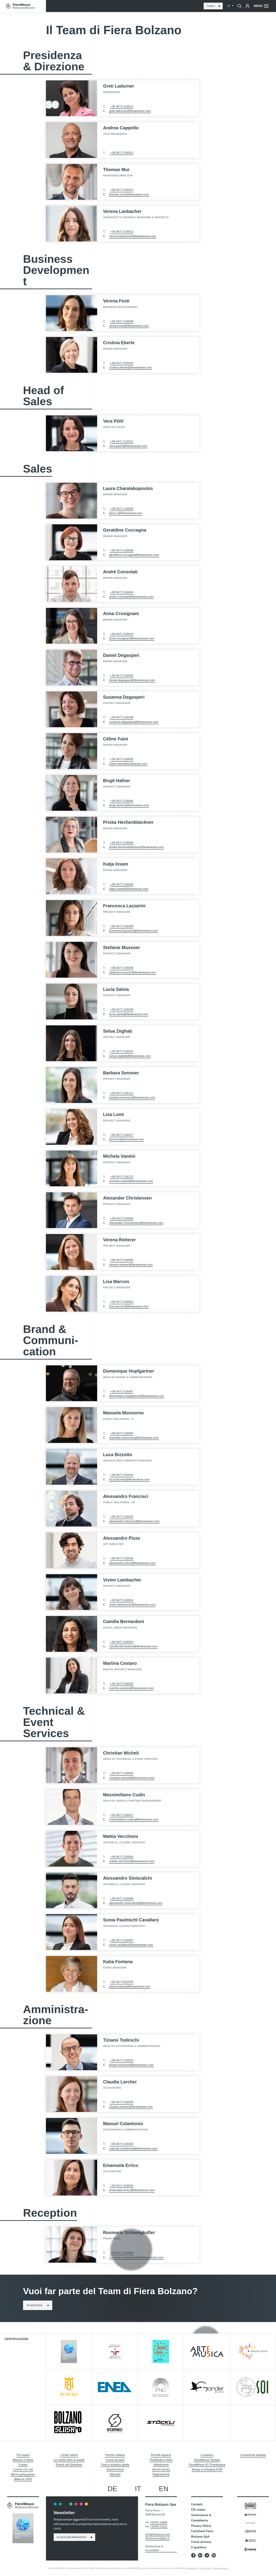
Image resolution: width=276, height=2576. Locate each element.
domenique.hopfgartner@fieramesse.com (136, 1396)
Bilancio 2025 (23, 2479)
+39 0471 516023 (121, 1642)
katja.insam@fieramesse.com (128, 889)
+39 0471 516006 (121, 1898)
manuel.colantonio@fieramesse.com (133, 2148)
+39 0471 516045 (121, 801)
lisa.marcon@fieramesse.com (128, 1306)
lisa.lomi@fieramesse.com (126, 1139)
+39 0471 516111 (158, 2526)
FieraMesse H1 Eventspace (207, 2464)
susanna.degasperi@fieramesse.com (133, 722)
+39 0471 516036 (121, 1558)
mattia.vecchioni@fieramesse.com (132, 1861)
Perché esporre (161, 2455)
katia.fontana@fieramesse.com (129, 1986)
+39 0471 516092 (121, 1433)
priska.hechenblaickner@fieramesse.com (136, 847)
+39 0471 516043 (121, 592)
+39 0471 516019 (121, 634)
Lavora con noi (23, 2469)
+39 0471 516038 (121, 1009)
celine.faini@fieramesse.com (128, 763)
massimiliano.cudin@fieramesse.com (133, 1819)
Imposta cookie (220, 2568)
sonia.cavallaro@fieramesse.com (131, 1944)
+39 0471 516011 (121, 1815)
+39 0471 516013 (121, 106)
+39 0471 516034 (121, 968)
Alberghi (114, 2474)
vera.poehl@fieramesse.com (128, 446)
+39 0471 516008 (121, 321)
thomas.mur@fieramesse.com (129, 194)
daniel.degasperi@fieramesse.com (132, 680)
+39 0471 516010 (121, 2060)
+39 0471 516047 (121, 1391)
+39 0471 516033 (121, 1516)
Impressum (192, 2568)
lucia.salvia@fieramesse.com (128, 1014)
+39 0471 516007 (121, 1940)
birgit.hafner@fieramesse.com (129, 805)
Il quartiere (198, 2547)
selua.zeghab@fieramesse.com (130, 1056)
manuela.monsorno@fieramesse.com (134, 1437)
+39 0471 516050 (121, 1218)
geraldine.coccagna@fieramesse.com (134, 555)
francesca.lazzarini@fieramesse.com (133, 930)
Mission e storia (23, 2460)
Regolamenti (161, 2474)
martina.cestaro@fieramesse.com (131, 1688)
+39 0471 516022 (121, 1051)
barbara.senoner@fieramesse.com (132, 1097)
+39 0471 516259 (121, 926)
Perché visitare (115, 2455)
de (112, 2488)
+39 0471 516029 (121, 508)
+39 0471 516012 (121, 441)
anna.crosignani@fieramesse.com (131, 638)
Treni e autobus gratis (115, 2464)
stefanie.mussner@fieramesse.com (132, 972)
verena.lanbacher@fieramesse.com (132, 236)
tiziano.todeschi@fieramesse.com (131, 2065)
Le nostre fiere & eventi (69, 2460)
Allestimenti (160, 2464)
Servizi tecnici (161, 2469)
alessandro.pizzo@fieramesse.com (132, 1563)
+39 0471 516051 (121, 1600)
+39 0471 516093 (121, 1857)
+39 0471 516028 (121, 2102)
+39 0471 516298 (121, 717)
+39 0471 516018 (121, 1475)
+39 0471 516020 (121, 2144)
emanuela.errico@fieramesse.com (132, 2190)
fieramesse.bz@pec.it (157, 2538)
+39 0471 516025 (121, 1683)
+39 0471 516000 (158, 2522)
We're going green (23, 2474)
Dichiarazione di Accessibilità (154, 2548)
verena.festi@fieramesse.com (129, 325)
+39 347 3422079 (121, 1982)
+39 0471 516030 (121, 675)
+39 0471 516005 (121, 1773)
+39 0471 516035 (121, 759)
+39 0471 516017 (121, 1135)
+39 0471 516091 (121, 1302)
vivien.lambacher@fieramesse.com (132, 1604)
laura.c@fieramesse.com (125, 513)
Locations (207, 2455)
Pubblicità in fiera (161, 2460)
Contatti (196, 2504)
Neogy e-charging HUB (207, 2469)
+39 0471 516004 (121, 884)
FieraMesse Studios (207, 2460)
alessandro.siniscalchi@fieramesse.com (135, 1903)
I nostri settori (69, 2455)
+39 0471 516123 (121, 1176)
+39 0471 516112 (121, 1093)
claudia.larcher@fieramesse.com (130, 2106)
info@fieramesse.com (157, 2534)
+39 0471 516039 (121, 550)
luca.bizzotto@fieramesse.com (129, 1479)
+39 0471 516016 (121, 2185)
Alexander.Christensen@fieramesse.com (136, 1223)
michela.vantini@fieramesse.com (131, 1181)
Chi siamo (23, 2455)
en (163, 2488)
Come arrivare (115, 2460)
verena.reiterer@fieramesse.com (130, 1264)
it (229, 6)
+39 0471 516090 (121, 1260)
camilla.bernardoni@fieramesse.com (133, 1646)
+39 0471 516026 (121, 842)
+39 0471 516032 (121, 363)
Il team (22, 2464)
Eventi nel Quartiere (69, 2464)
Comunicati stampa (253, 2455)
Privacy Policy (201, 2526)
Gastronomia (115, 2469)
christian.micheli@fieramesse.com (131, 1778)
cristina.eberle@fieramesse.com (130, 367)
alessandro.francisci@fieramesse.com (134, 1521)
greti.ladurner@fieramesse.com (130, 111)
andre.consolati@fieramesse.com (131, 596)
